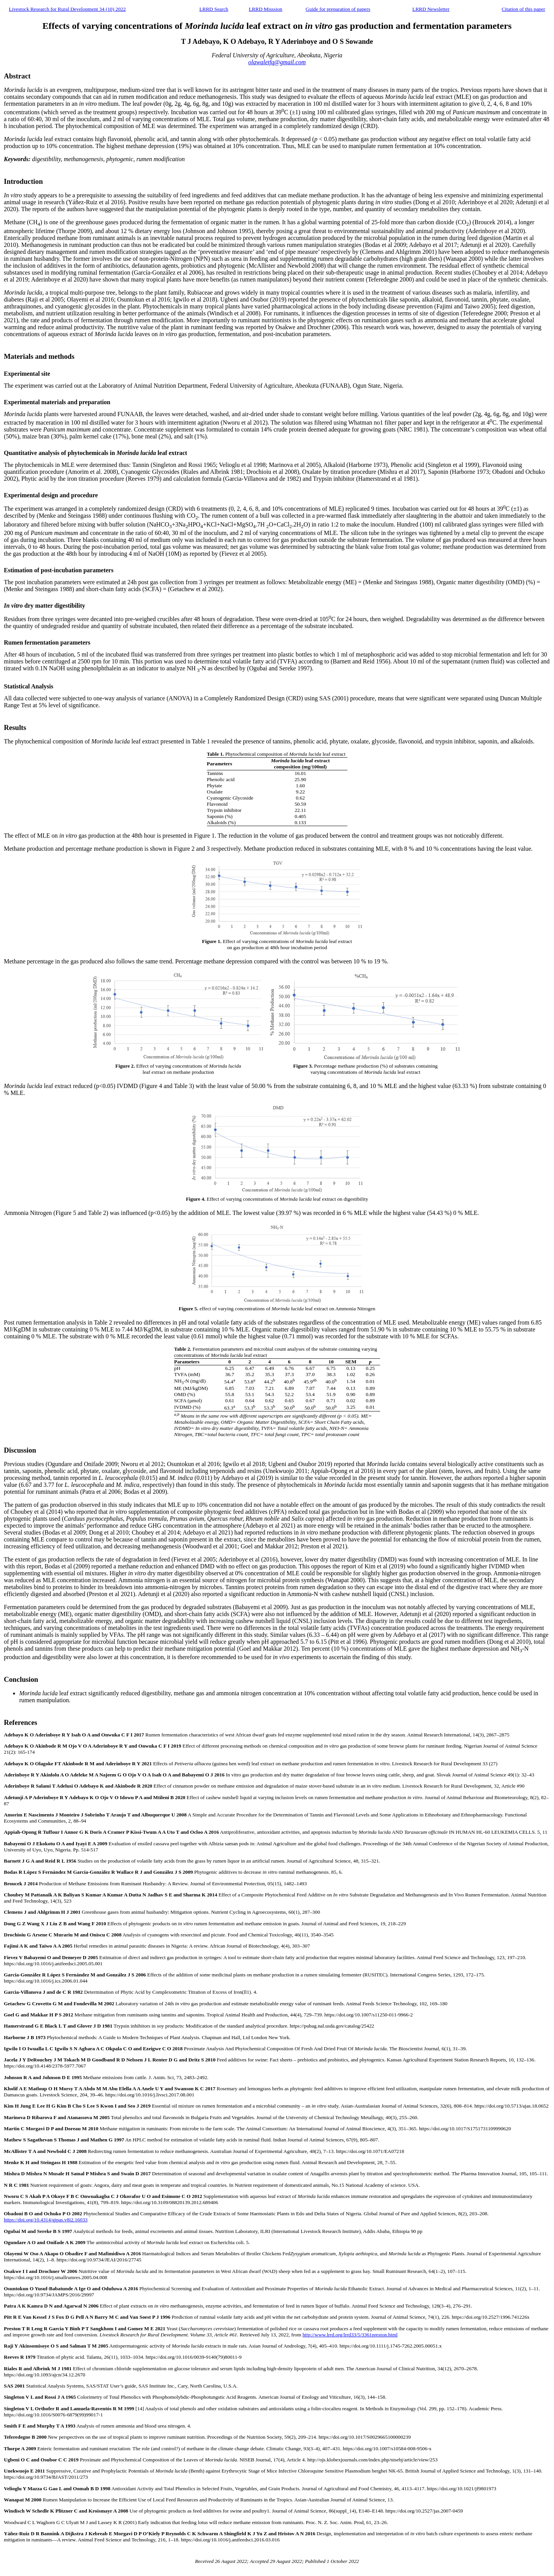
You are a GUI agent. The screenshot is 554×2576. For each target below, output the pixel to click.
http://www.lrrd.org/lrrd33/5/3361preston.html (349, 2335)
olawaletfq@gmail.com (276, 62)
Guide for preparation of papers (337, 9)
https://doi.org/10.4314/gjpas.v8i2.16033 (45, 2220)
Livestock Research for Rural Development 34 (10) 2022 (67, 9)
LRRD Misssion (265, 9)
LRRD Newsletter (431, 9)
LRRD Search (213, 9)
